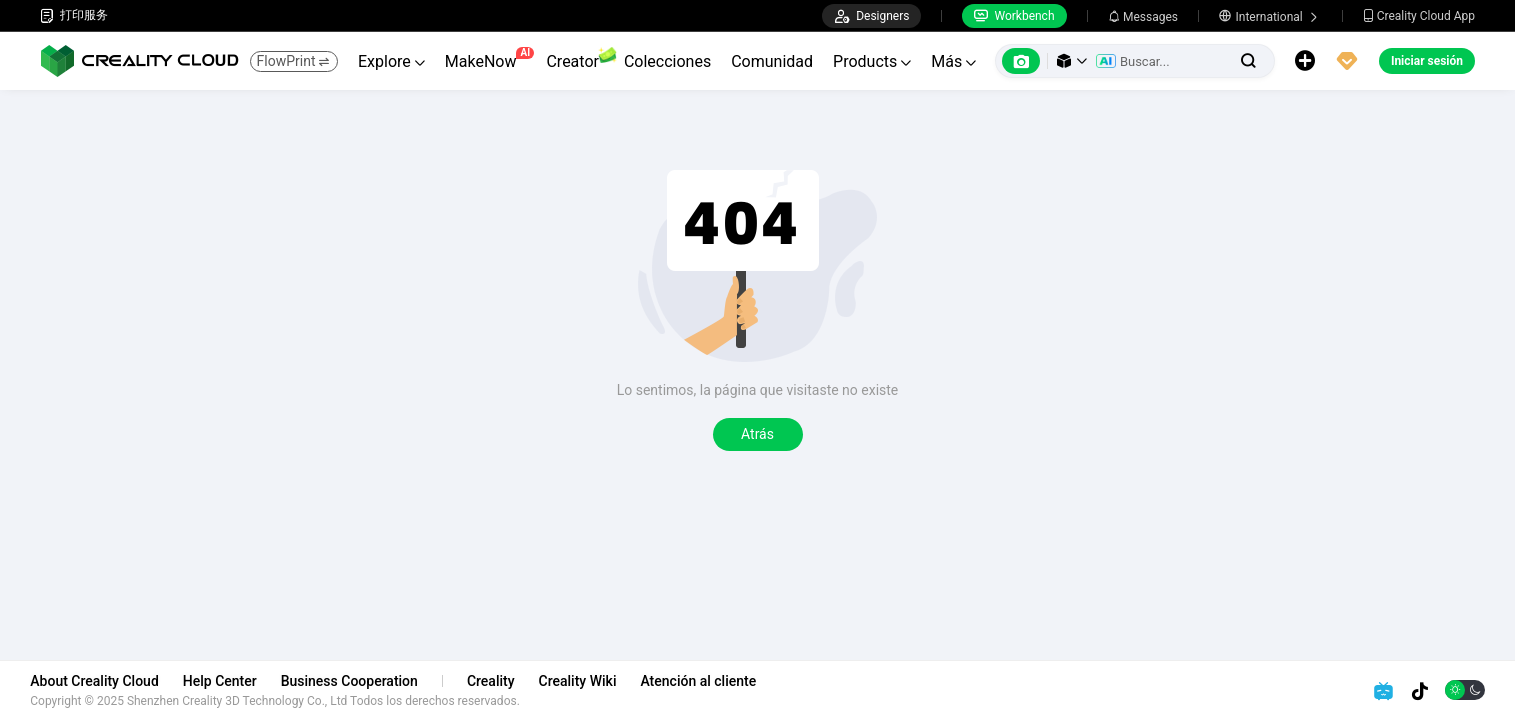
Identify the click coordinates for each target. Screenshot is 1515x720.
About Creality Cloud (104, 681)
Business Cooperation (358, 681)
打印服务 (74, 15)
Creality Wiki (587, 681)
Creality (501, 681)
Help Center (230, 681)
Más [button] (953, 61)
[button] (1072, 61)
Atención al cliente (708, 681)
